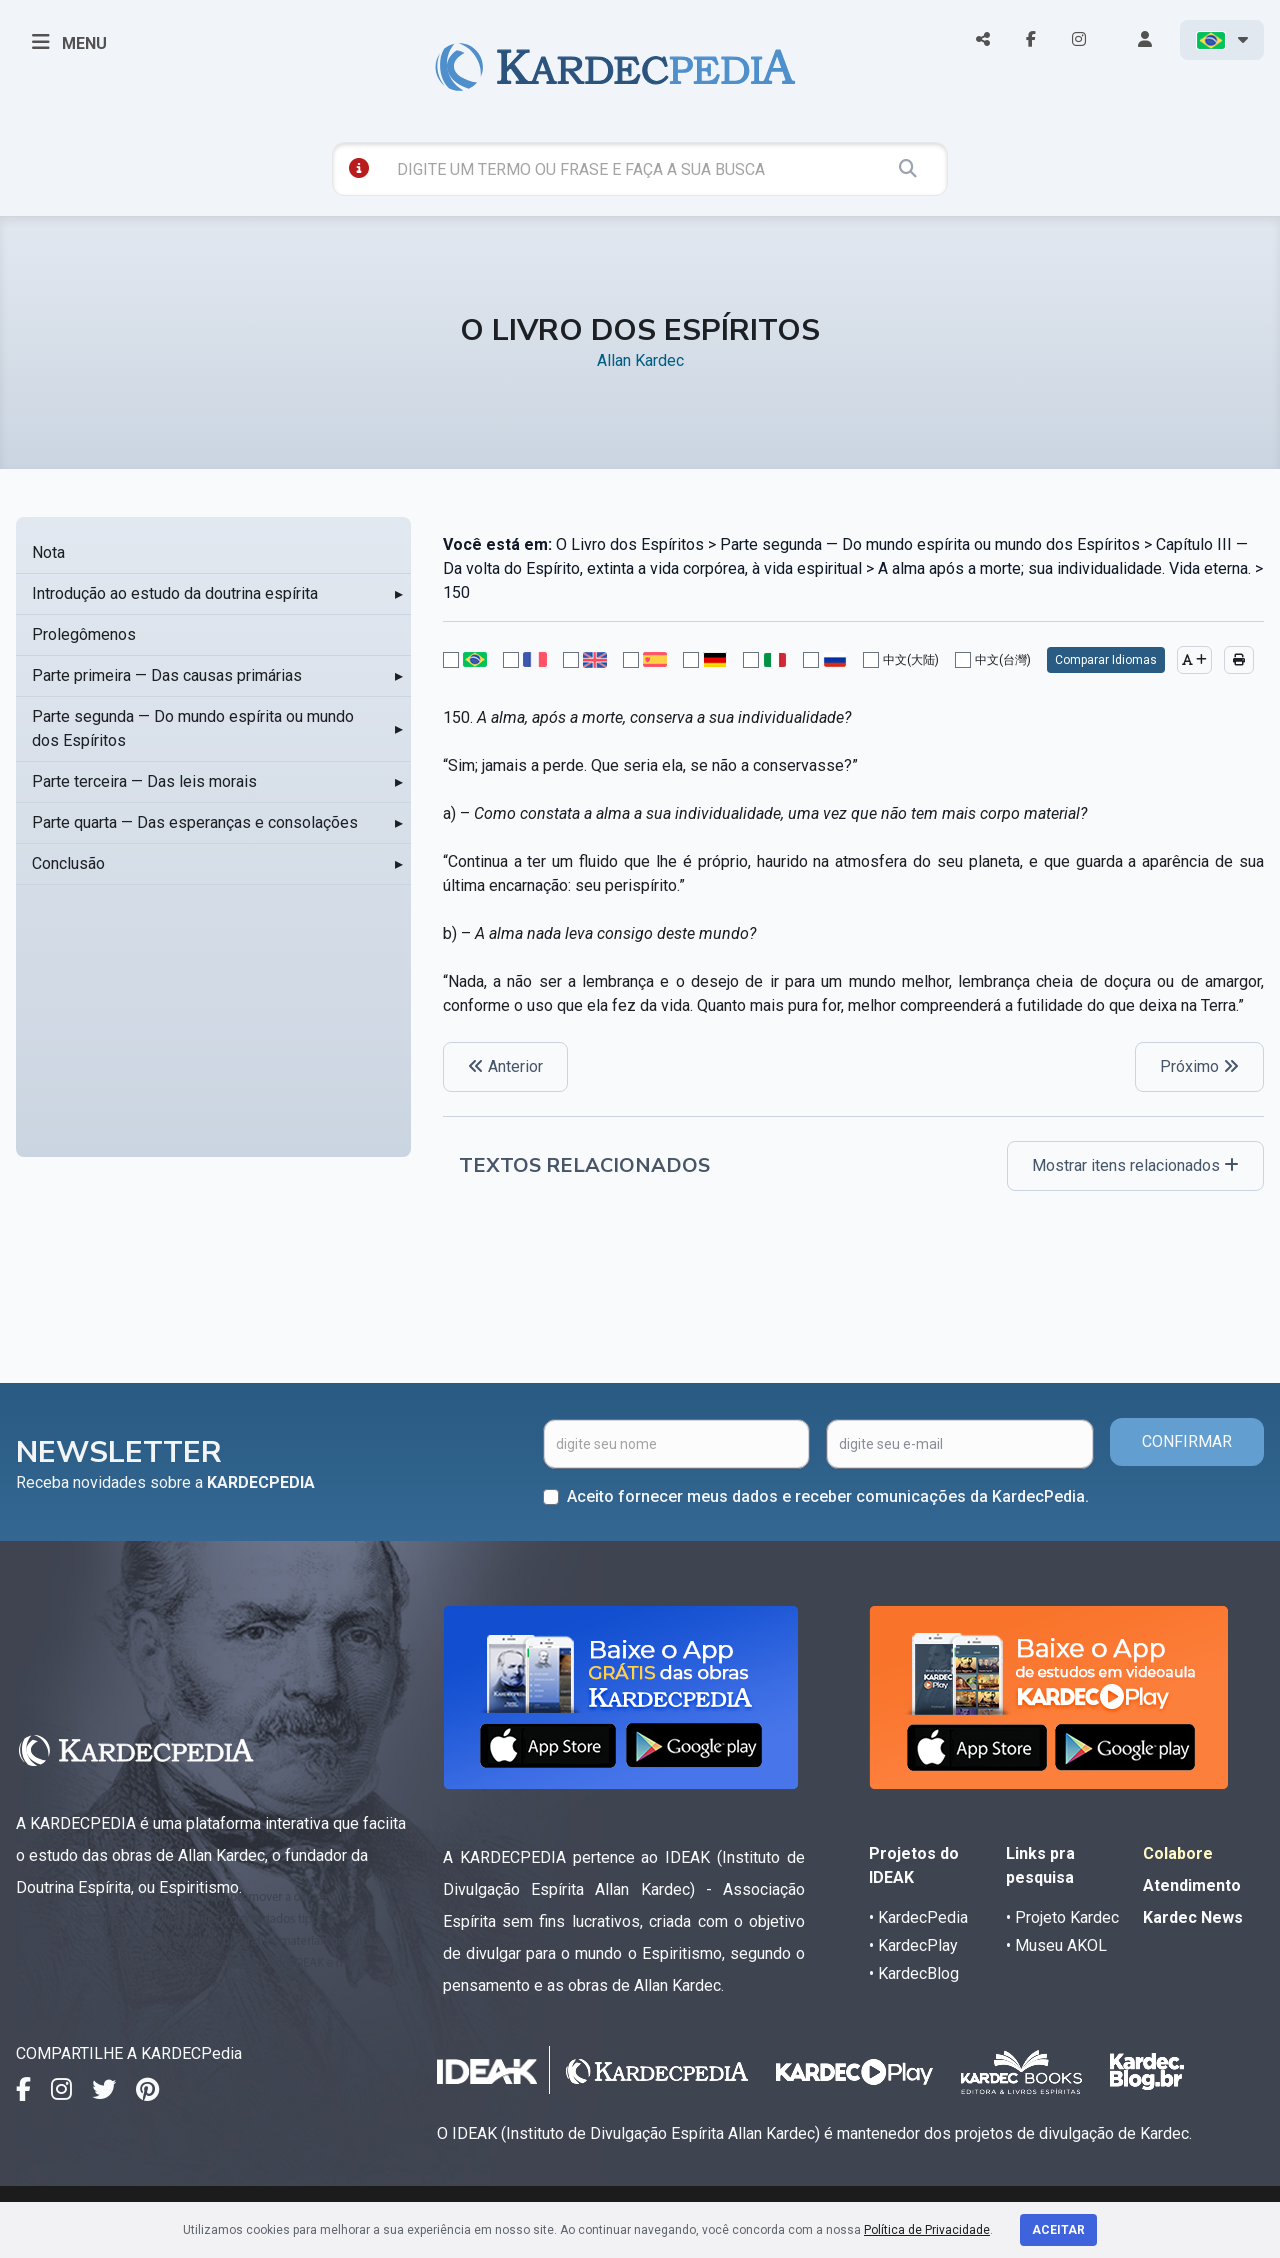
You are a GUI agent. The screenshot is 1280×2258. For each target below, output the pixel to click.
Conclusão (68, 863)
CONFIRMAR (1187, 1441)
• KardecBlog (914, 1973)
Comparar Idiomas (1106, 660)
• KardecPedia (918, 1917)
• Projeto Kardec (1062, 1917)
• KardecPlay (913, 1945)
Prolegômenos (84, 634)
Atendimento (1192, 1885)
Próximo (1199, 1066)
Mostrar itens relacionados (1135, 1165)
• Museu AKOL (1056, 1945)
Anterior (505, 1066)
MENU (69, 42)
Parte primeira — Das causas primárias (167, 675)
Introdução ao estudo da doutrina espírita (175, 593)
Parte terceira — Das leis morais (144, 781)
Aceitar (1058, 2230)
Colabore (1178, 1853)
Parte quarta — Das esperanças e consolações (195, 822)
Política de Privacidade (927, 2230)
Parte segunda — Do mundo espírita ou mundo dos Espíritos (193, 728)
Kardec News (1193, 1917)
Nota (48, 552)
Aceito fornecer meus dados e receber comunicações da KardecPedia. (828, 1496)
